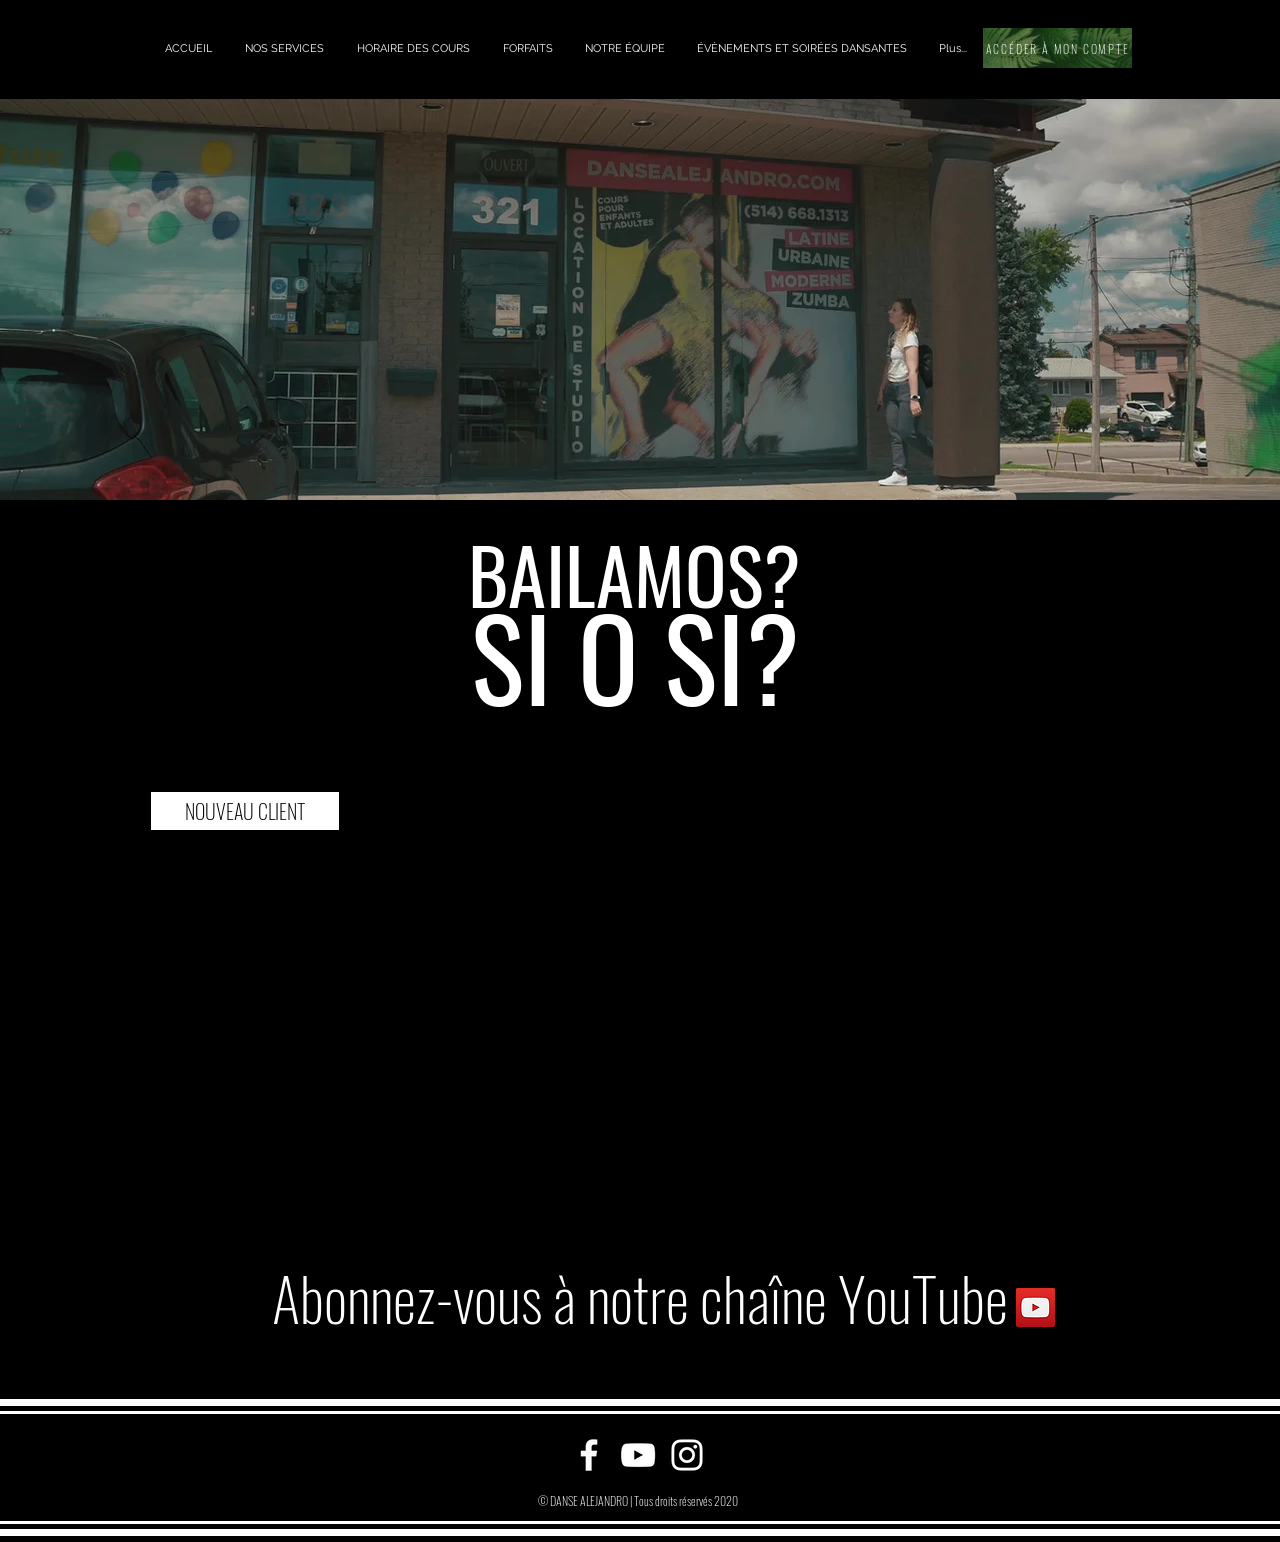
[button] (284, 48)
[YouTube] (638, 1455)
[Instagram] (687, 1455)
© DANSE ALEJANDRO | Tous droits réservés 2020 (638, 1500)
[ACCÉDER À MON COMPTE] (1057, 48)
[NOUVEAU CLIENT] (245, 811)
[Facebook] (589, 1455)
